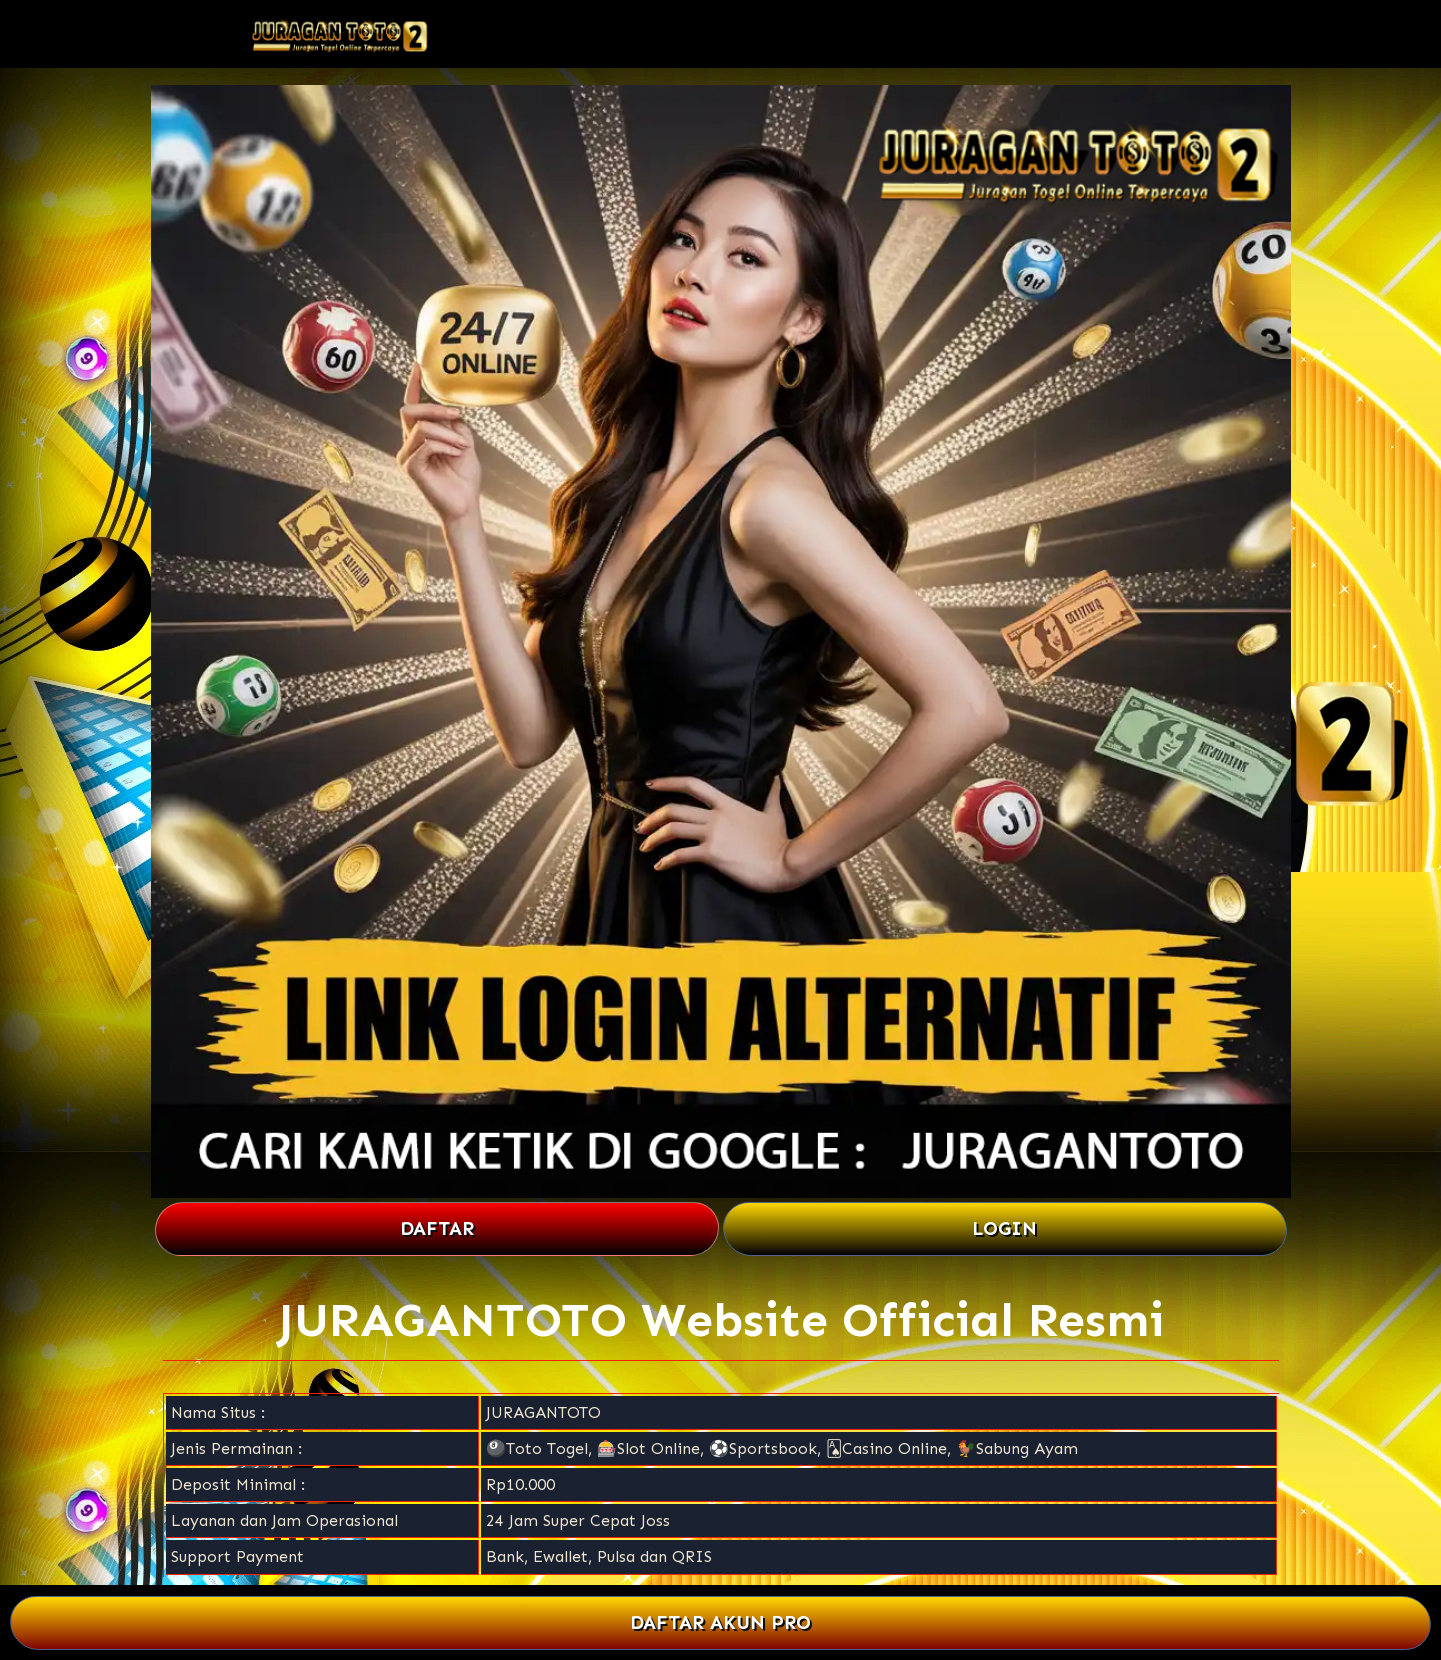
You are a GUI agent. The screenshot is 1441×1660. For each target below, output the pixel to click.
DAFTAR (437, 1228)
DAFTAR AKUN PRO (720, 1622)
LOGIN (1004, 1228)
